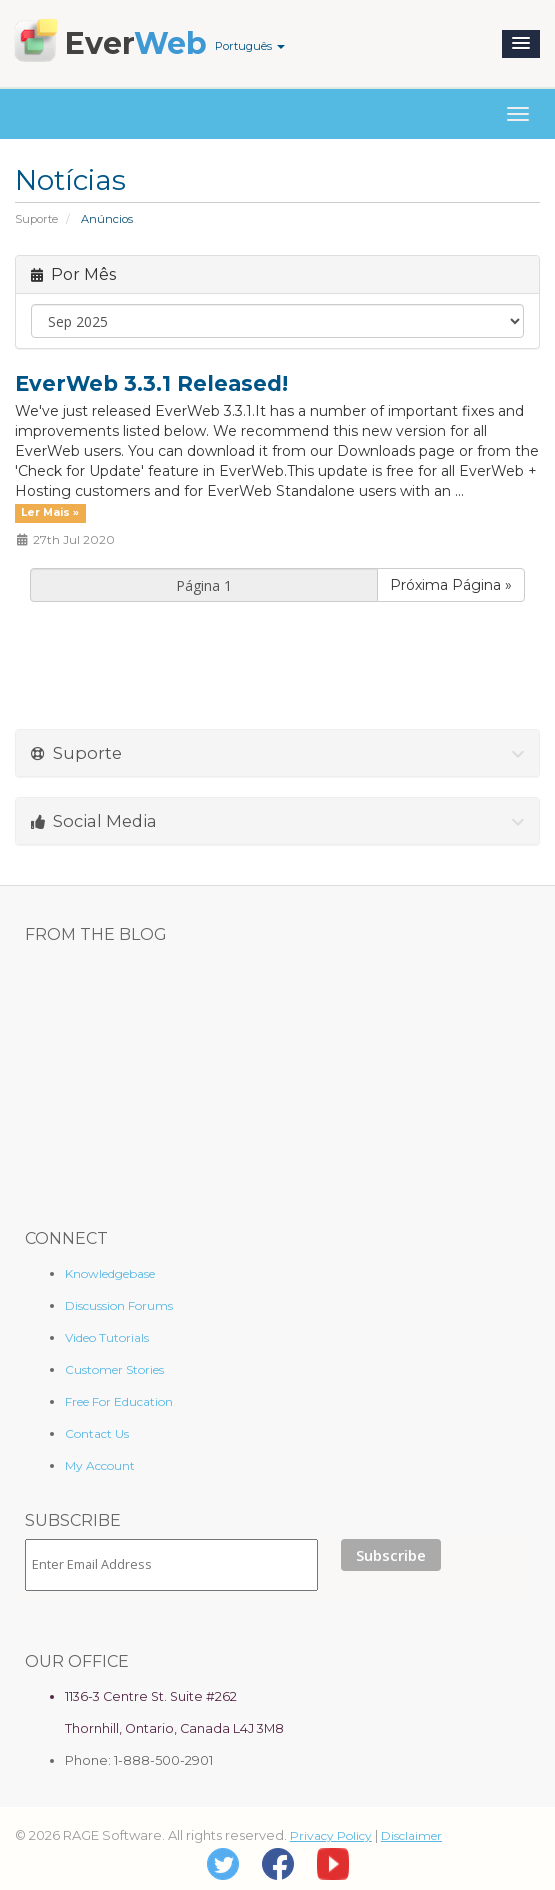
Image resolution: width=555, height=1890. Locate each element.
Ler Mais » (50, 512)
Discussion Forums (119, 1305)
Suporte (36, 219)
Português (250, 46)
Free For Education (119, 1401)
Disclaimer (411, 1835)
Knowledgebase (110, 1273)
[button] (521, 44)
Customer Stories (114, 1369)
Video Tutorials (107, 1337)
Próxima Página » (451, 585)
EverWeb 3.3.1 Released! (151, 383)
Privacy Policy (331, 1835)
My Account (100, 1465)
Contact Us (97, 1433)
